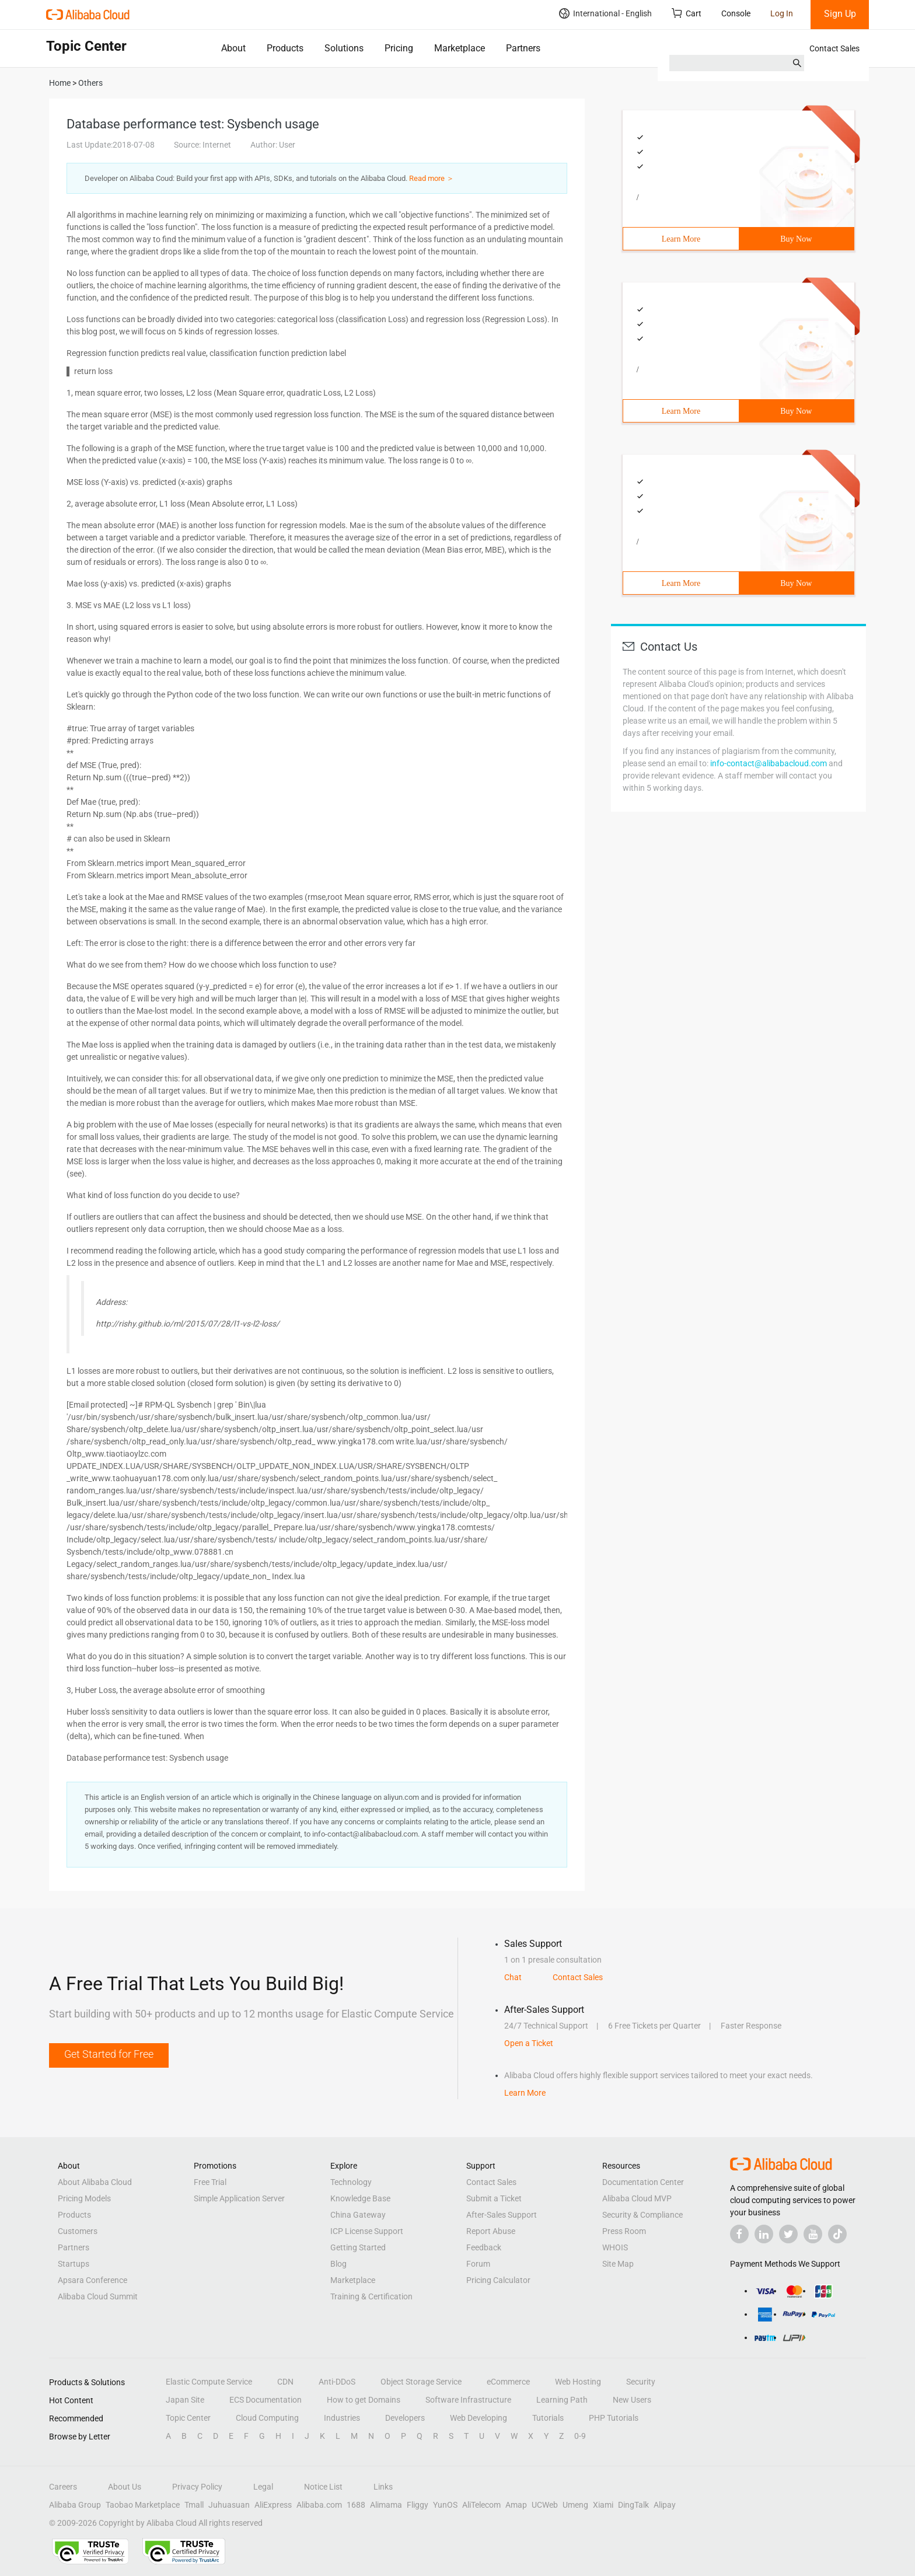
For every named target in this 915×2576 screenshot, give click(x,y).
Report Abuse (490, 2231)
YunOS (445, 2504)
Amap (516, 2504)
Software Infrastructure (468, 2399)
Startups (73, 2263)
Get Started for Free (108, 2054)
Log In (781, 13)
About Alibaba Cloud (95, 2182)
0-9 (580, 2436)
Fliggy (417, 2504)
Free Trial (210, 2182)
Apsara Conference (92, 2280)
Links (383, 2486)
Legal (263, 2486)
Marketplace (459, 48)
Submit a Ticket (494, 2198)
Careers (63, 2486)
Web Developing (478, 2418)
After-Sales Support (501, 2214)
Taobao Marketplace (143, 2504)
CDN (285, 2381)
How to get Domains (363, 2399)
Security (640, 2381)
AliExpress (273, 2504)
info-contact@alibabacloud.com (768, 763)
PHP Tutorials (613, 2418)
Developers (405, 2418)
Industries (342, 2418)
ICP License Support (366, 2231)
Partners (523, 48)
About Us (124, 2486)
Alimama (386, 2504)
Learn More (681, 239)
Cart (686, 13)
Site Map (618, 2263)
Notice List (323, 2486)
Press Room (624, 2231)
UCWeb (545, 2504)
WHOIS (615, 2247)
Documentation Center (643, 2182)
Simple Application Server (239, 2198)
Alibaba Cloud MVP (637, 2198)
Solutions (344, 48)
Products (285, 48)
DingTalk (633, 2504)
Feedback (483, 2247)
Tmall (194, 2504)
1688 (356, 2504)
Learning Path (562, 2399)
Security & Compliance (642, 2214)
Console (735, 13)
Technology (351, 2182)
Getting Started (358, 2247)
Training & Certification (371, 2296)
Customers (77, 2231)
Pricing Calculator (498, 2280)
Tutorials (548, 2418)
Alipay (665, 2504)
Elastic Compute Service (209, 2381)
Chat (513, 1977)
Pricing (399, 48)
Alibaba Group (75, 2504)
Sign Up (840, 13)
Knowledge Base (360, 2198)
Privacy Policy (197, 2486)
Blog (338, 2263)
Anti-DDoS (337, 2381)
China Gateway (358, 2214)
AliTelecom (481, 2504)
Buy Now (796, 239)
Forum (478, 2263)
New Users (632, 2399)
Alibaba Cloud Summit (98, 2296)
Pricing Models (84, 2198)
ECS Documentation (265, 2399)
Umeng (575, 2504)
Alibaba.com (319, 2504)
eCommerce (508, 2381)
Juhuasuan (229, 2504)
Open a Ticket (528, 2043)
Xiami (603, 2504)
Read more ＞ (431, 178)
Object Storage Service (421, 2381)
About (233, 48)
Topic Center (188, 2418)
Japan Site (185, 2399)
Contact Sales (834, 48)
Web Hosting (578, 2381)
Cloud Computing (267, 2418)
